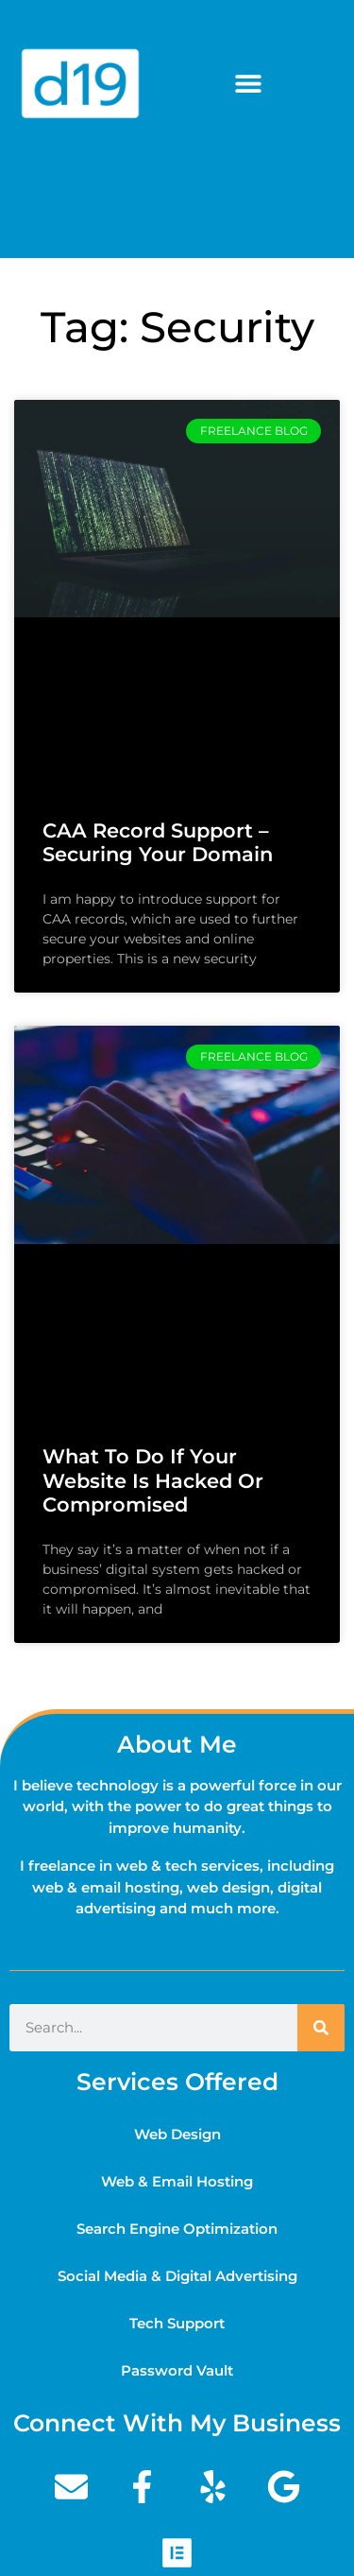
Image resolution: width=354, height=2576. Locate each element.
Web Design (177, 2134)
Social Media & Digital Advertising (177, 2276)
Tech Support (177, 2323)
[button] (248, 83)
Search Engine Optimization (177, 2229)
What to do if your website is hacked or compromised (152, 1479)
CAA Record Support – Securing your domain (157, 842)
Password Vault (177, 2370)
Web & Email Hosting (177, 2181)
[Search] (321, 2027)
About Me (177, 1744)
